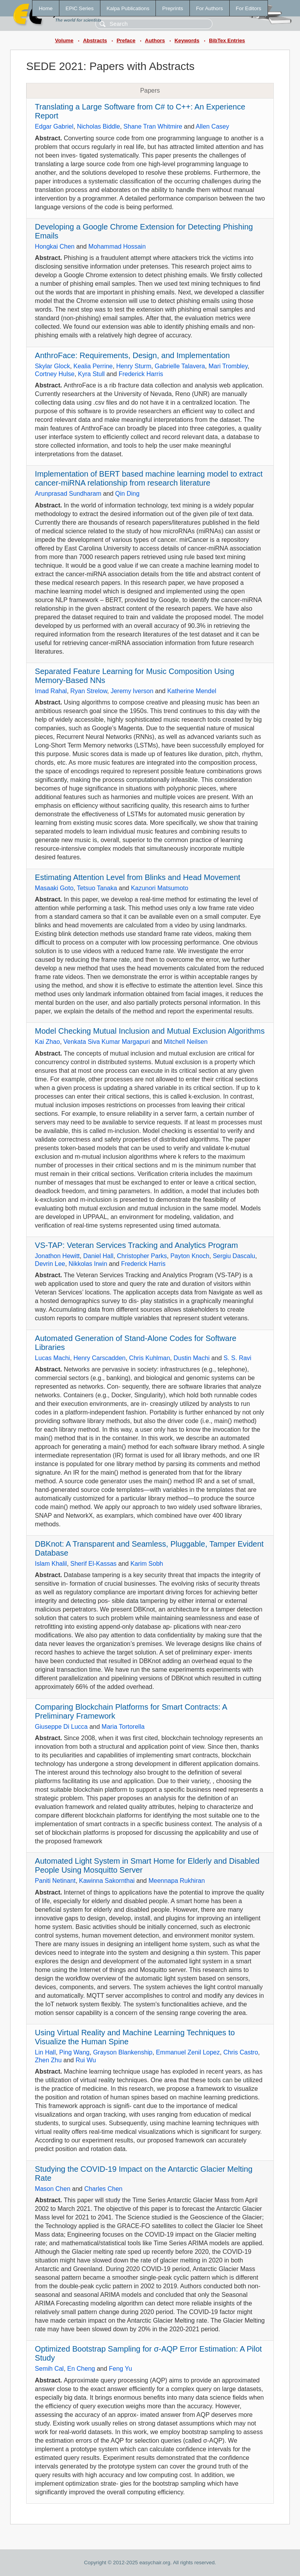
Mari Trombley (228, 366)
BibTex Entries (227, 40)
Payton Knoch (189, 1256)
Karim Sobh (146, 1563)
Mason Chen (52, 2188)
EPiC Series (80, 8)
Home (46, 8)
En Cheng (81, 2368)
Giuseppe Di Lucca (61, 1726)
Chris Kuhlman (149, 1358)
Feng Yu (120, 2368)
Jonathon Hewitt (57, 1256)
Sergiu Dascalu (234, 1256)
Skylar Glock (52, 366)
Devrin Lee (50, 1263)
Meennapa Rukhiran (176, 1880)
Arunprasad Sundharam (68, 493)
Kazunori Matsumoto (159, 888)
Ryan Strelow (88, 691)
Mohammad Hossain (117, 246)
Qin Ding (127, 493)
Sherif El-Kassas (93, 1563)
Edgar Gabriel (54, 126)
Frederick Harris (141, 374)
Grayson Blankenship (122, 2052)
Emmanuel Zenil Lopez (188, 2052)
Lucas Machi (52, 1358)
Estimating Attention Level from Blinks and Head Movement (137, 877)
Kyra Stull (91, 374)
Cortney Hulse (54, 374)
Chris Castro (240, 2052)
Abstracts (95, 40)
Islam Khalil (51, 1563)
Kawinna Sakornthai (106, 1880)
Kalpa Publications (128, 8)
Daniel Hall (98, 1256)
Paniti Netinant (55, 1880)
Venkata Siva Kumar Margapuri (106, 1041)
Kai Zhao (47, 1041)
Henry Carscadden (99, 1358)
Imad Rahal (51, 691)
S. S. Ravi (237, 1358)
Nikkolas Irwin (88, 1263)
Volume (64, 40)
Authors (155, 40)
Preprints (172, 8)
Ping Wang (74, 2052)
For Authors (209, 8)
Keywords (187, 40)
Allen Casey (212, 126)
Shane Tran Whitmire (152, 126)
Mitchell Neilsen (185, 1041)
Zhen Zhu (48, 2060)
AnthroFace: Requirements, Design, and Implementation (132, 355)
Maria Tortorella (123, 1726)
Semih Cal (49, 2368)
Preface (125, 40)
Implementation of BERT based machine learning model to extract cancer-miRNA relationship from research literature (148, 478)
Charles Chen (103, 2188)
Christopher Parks (142, 1256)
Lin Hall (45, 2052)
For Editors (248, 8)
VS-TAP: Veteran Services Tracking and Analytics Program (136, 1245)
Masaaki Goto (54, 888)
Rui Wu (85, 2060)
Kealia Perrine (93, 366)
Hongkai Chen (54, 246)
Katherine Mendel (191, 691)
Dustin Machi (191, 1358)
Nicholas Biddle (98, 126)
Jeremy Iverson (132, 691)
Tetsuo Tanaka (97, 888)
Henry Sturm (133, 366)
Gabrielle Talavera (180, 366)
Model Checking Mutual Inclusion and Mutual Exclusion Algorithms (149, 1031)
